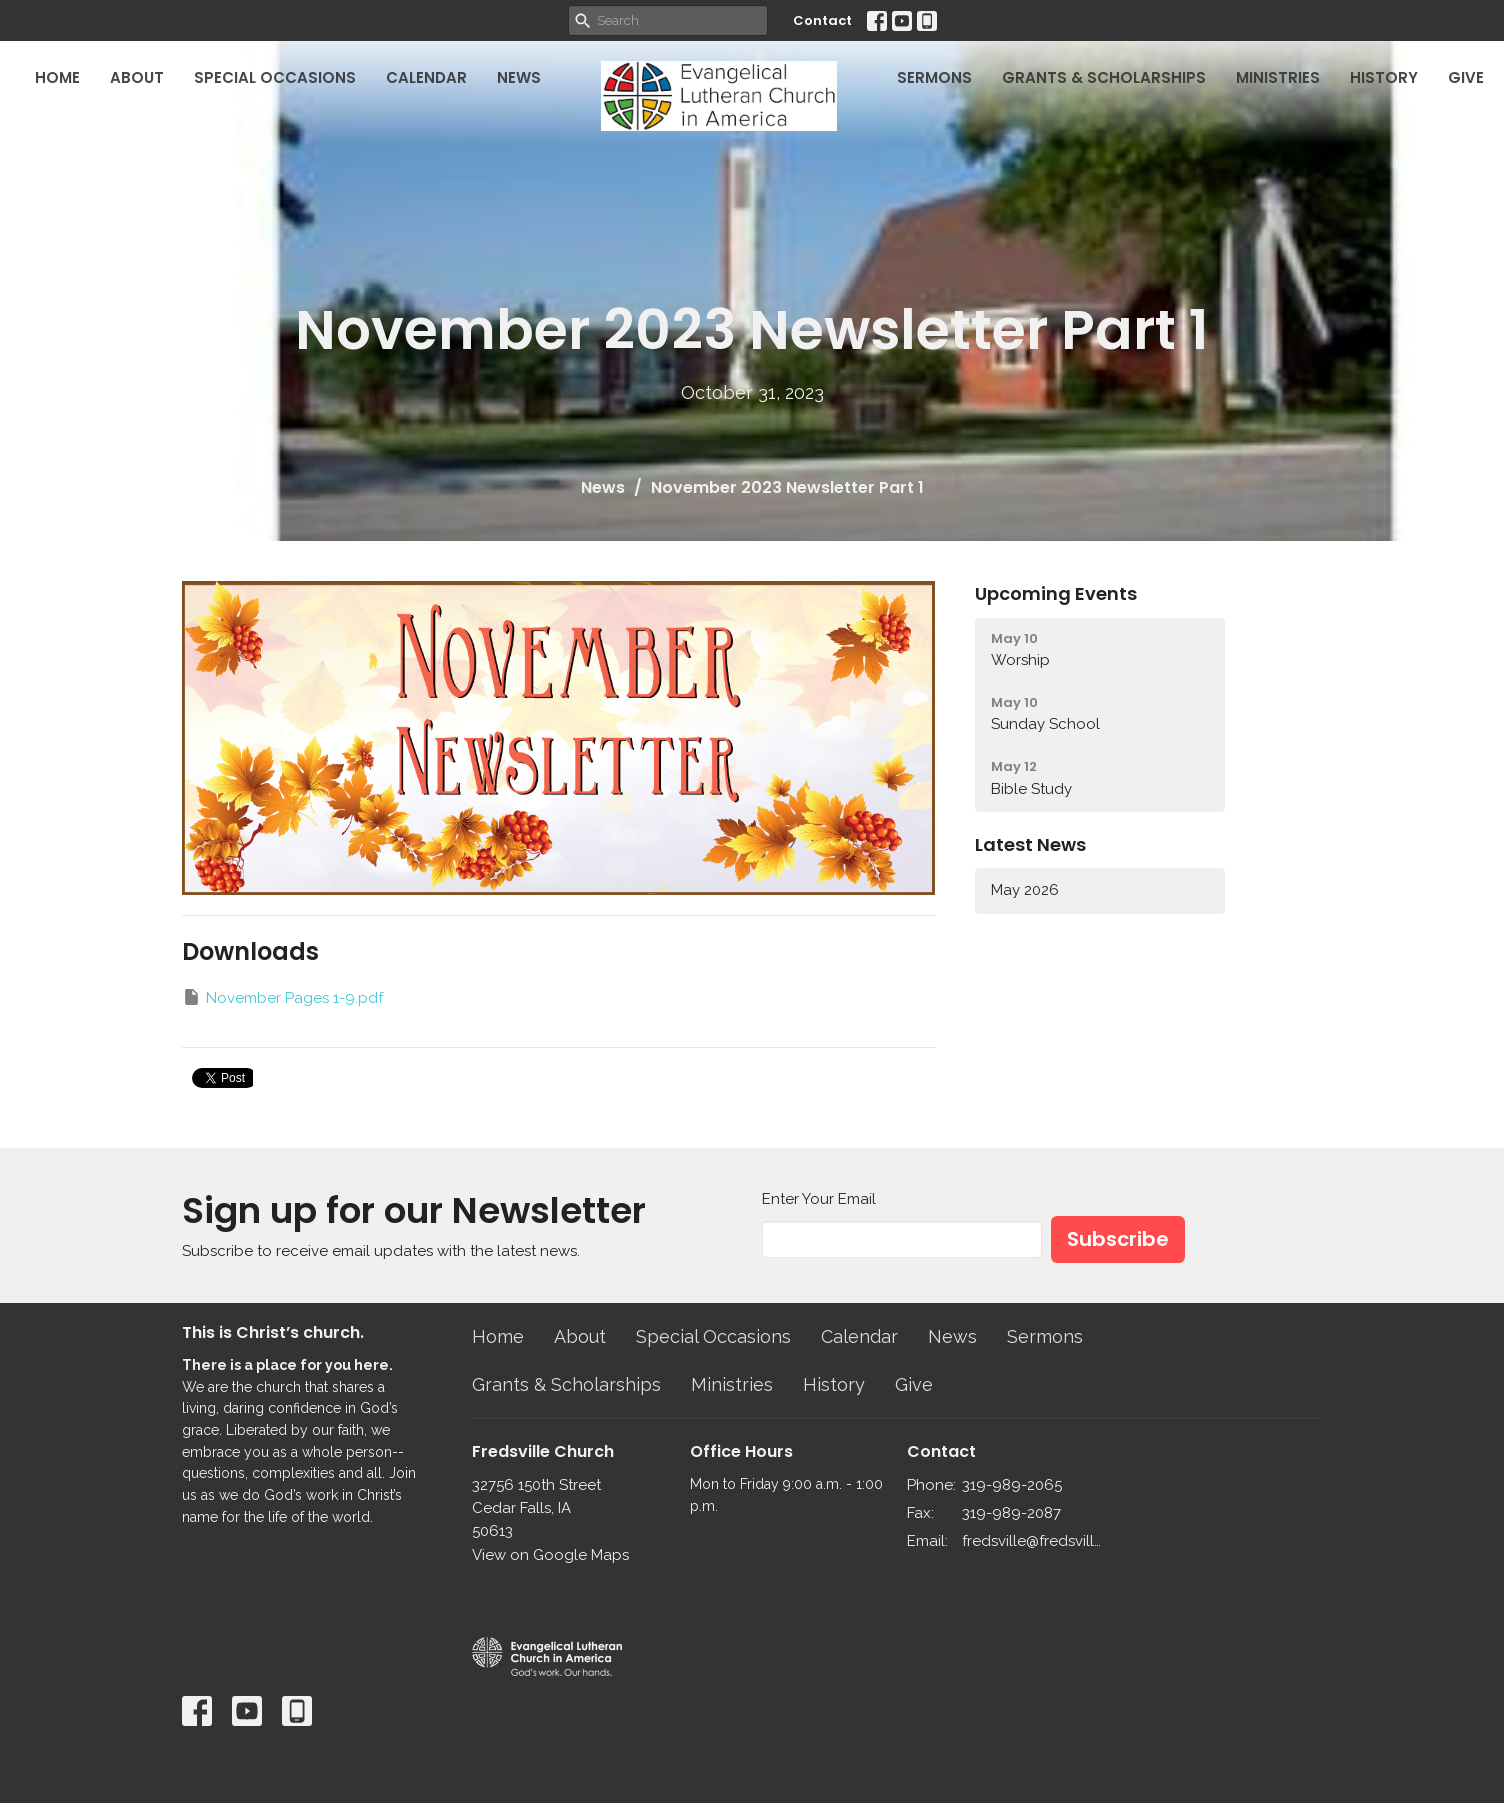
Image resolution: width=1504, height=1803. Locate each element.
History (1384, 77)
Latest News (1030, 844)
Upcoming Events (1056, 593)
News (519, 77)
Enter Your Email (819, 1199)
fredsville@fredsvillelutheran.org (1033, 1541)
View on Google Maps (550, 1555)
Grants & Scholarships (1104, 77)
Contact (822, 20)
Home (57, 77)
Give (1466, 77)
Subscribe (1118, 1239)
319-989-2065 (1012, 1485)
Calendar (426, 77)
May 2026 (1025, 890)
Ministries (1278, 77)
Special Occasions (275, 77)
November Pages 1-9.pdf (282, 997)
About (137, 77)
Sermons (934, 77)
